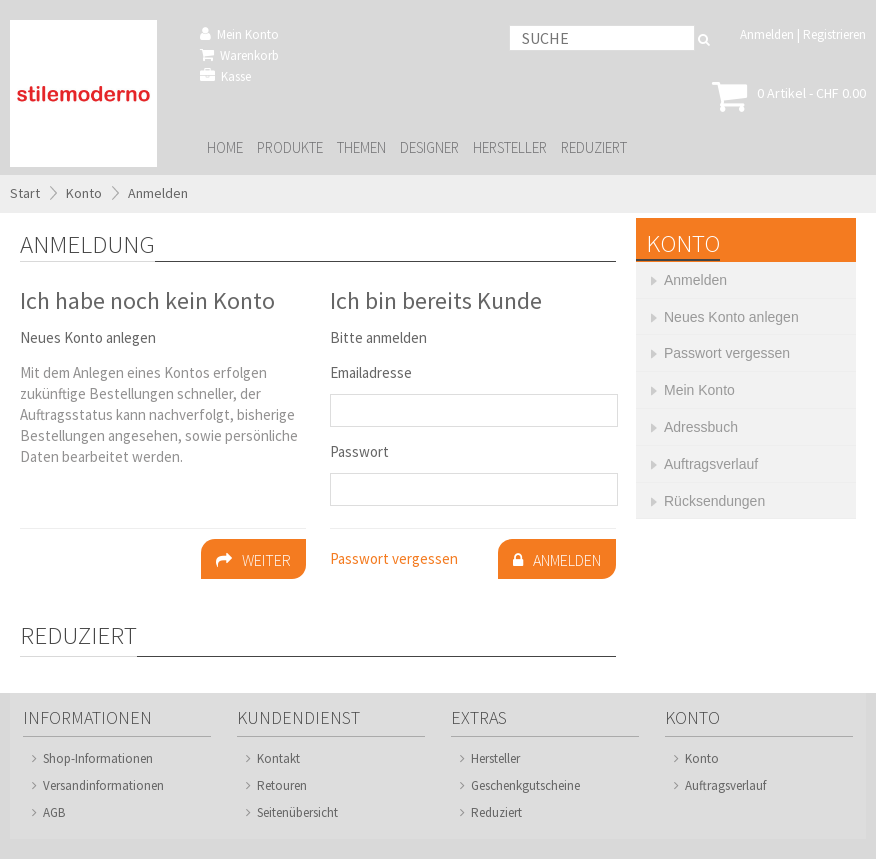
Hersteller (510, 147)
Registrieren (834, 34)
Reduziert (594, 147)
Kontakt (278, 758)
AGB (54, 812)
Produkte (290, 147)
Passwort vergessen (394, 558)
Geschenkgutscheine (525, 785)
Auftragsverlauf (725, 785)
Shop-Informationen (98, 758)
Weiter (253, 560)
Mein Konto (239, 34)
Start (25, 193)
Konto (84, 193)
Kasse (225, 76)
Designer (429, 147)
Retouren (282, 785)
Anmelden (767, 34)
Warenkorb (239, 55)
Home (225, 147)
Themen (361, 147)
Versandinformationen (103, 785)
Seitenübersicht (297, 812)
